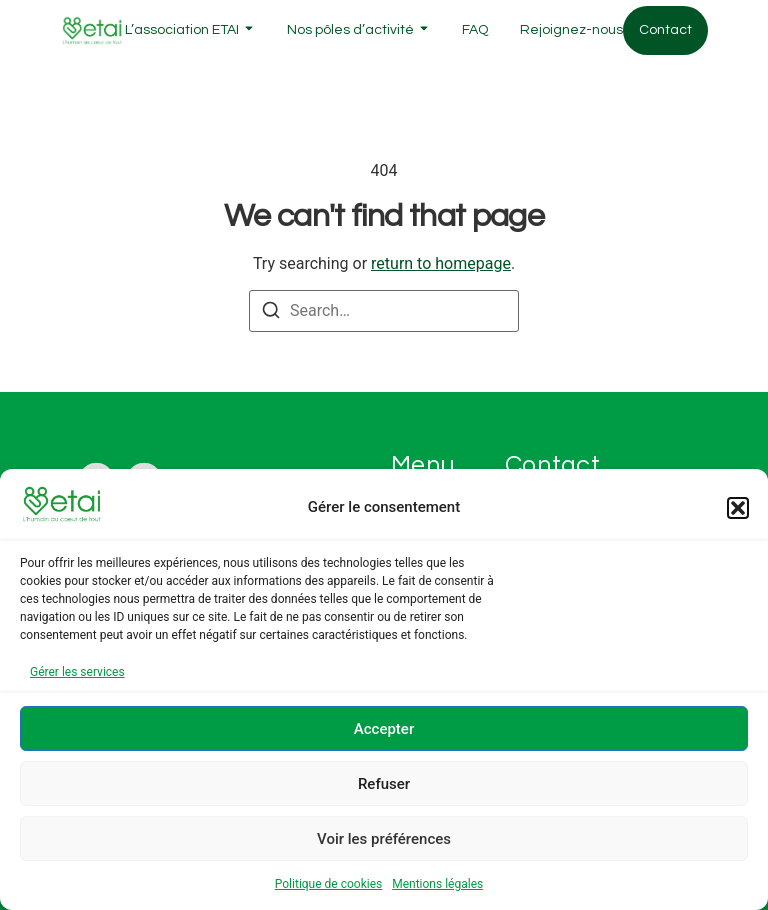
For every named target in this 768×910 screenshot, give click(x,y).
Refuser (384, 784)
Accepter (384, 729)
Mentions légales (437, 884)
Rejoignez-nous (571, 30)
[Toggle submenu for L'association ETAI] (247, 30)
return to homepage (441, 263)
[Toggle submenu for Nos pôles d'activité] (422, 30)
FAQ (475, 30)
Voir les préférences (384, 839)
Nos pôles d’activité (350, 30)
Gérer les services (77, 672)
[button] (738, 508)
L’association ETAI (182, 30)
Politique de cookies (328, 884)
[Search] (271, 313)
